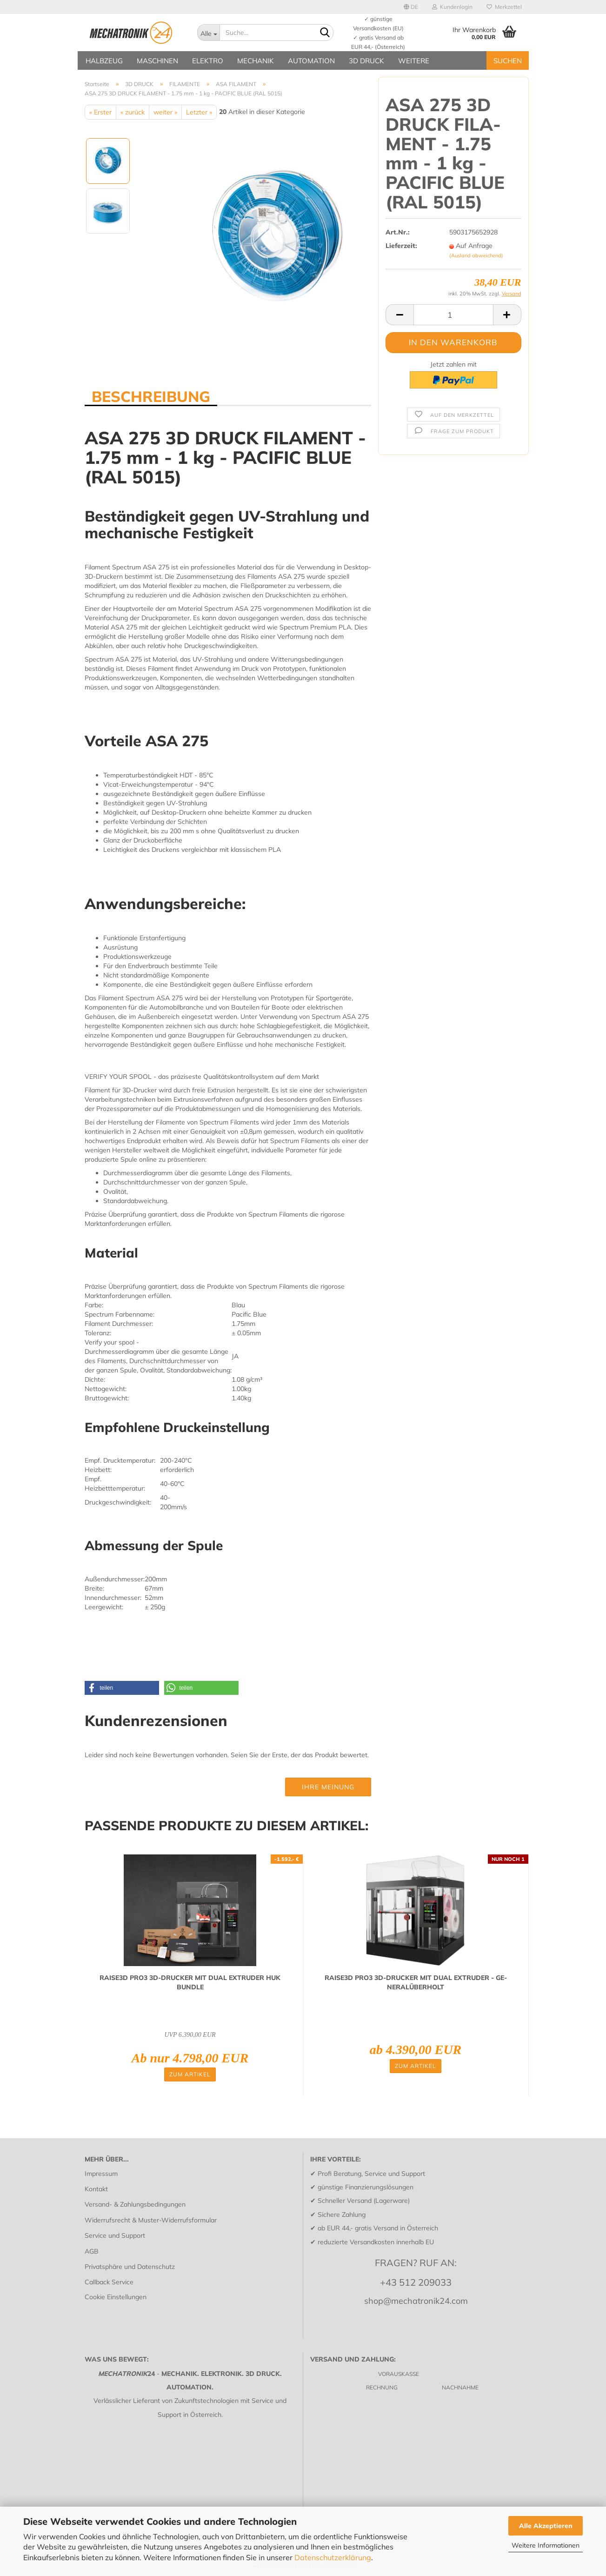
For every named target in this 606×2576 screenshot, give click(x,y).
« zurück (132, 112)
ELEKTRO (207, 60)
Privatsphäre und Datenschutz (130, 2266)
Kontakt (96, 2189)
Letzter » (199, 112)
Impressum (101, 2173)
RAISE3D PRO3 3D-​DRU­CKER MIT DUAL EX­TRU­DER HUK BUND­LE (190, 1982)
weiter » (165, 112)
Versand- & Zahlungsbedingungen (135, 2204)
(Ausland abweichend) (476, 255)
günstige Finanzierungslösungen (365, 2187)
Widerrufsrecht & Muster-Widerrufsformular (151, 2220)
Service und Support (115, 2235)
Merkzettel (504, 6)
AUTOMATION (311, 60)
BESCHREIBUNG (151, 396)
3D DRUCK (366, 60)
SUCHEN (507, 60)
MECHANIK (255, 60)
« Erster (100, 112)
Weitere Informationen (545, 2545)
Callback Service (109, 2282)
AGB (92, 2251)
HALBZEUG (104, 60)
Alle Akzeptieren (546, 2526)
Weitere (413, 60)
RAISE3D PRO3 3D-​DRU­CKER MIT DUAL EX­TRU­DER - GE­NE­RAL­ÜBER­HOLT (416, 1982)
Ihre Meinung (328, 1787)
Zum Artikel (190, 2074)
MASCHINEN (157, 60)
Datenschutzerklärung (332, 2557)
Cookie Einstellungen (116, 2297)
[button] (122, 1688)
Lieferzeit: (401, 245)
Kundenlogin (452, 6)
